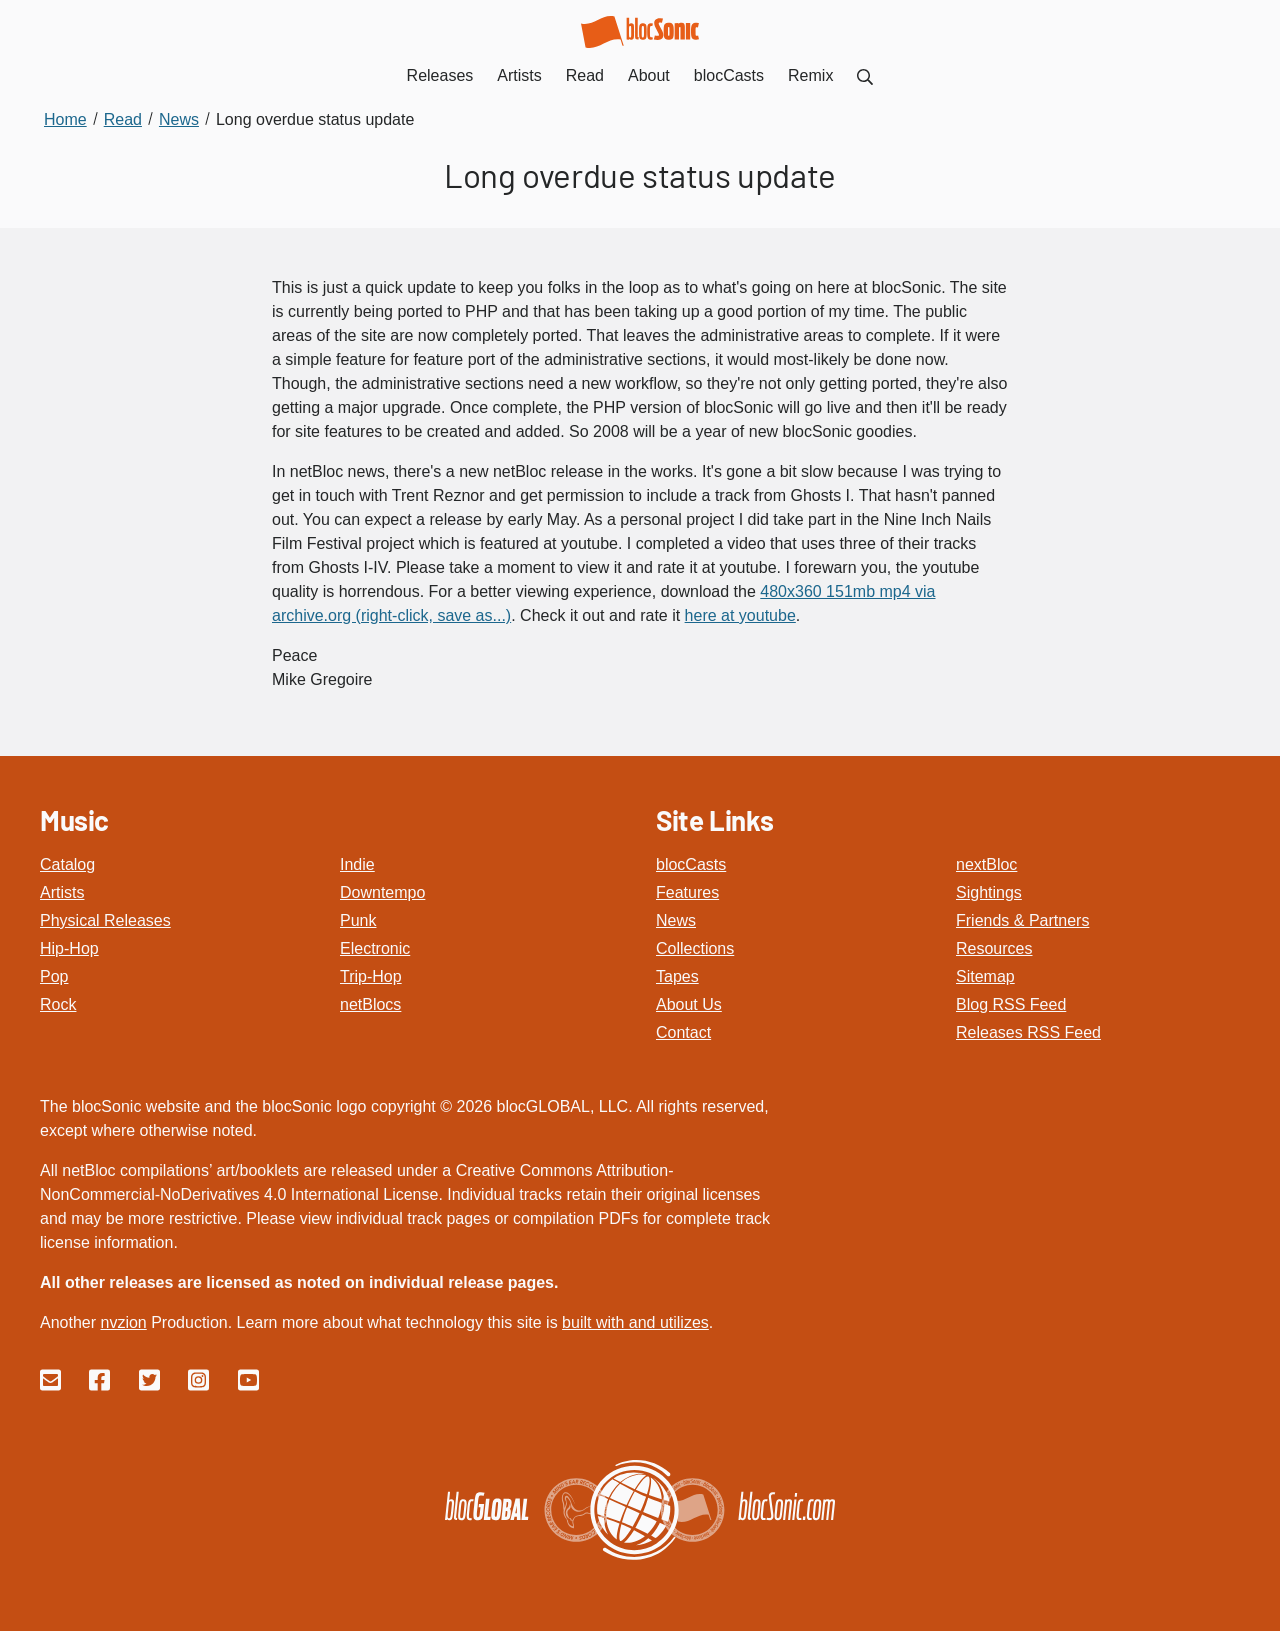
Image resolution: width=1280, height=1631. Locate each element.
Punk (358, 920)
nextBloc (986, 864)
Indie (357, 864)
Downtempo (382, 892)
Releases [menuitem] (440, 75)
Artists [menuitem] (519, 75)
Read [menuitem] (585, 75)
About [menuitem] (649, 75)
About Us (689, 1004)
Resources (994, 948)
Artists (62, 892)
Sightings (989, 892)
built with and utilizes (635, 1322)
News (676, 920)
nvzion (123, 1322)
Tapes (677, 976)
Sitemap (985, 976)
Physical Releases (105, 920)
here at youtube (740, 615)
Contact (683, 1032)
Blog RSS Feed (1011, 1004)
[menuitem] (865, 75)
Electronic (375, 948)
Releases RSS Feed (1028, 1032)
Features (687, 892)
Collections (695, 948)
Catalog (67, 864)
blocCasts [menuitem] (729, 75)
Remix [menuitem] (810, 75)
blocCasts (691, 864)
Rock (58, 1004)
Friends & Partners (1022, 920)
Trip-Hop (371, 976)
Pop (54, 976)
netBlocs (370, 1004)
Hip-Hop (69, 948)
